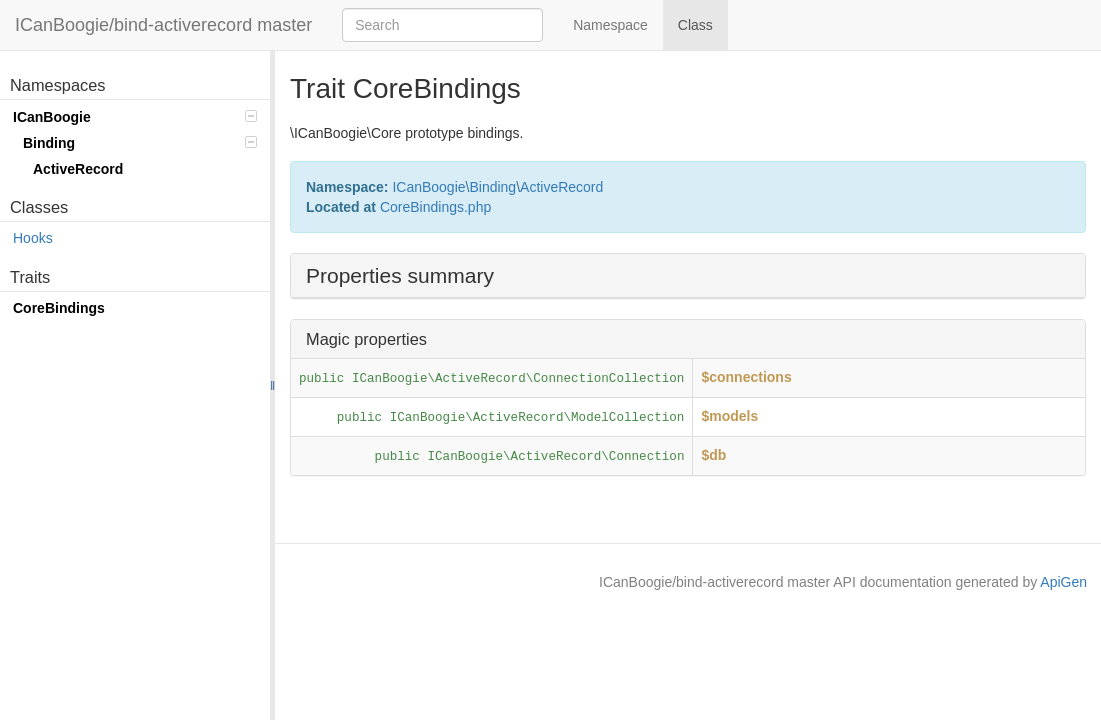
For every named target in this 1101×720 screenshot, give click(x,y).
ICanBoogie (135, 117)
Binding (140, 143)
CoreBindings (59, 308)
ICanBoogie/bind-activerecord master (163, 25)
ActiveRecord (78, 169)
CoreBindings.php (435, 207)
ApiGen (1063, 582)
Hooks (33, 238)
